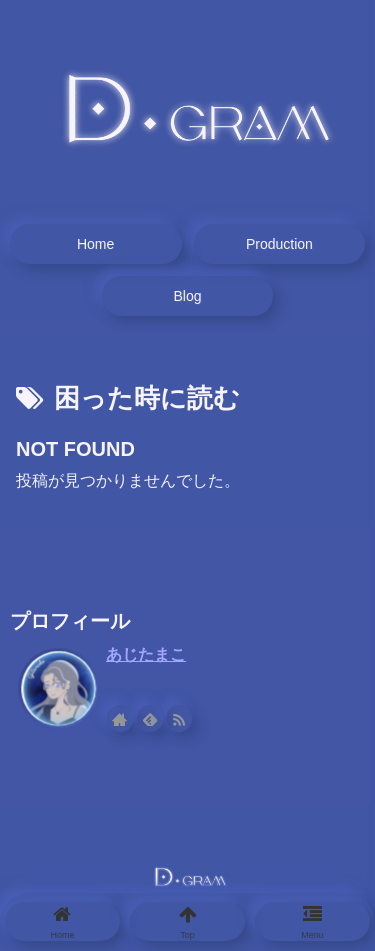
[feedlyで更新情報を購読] (149, 718)
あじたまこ (146, 654)
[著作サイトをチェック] (120, 718)
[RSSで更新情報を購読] (179, 718)
